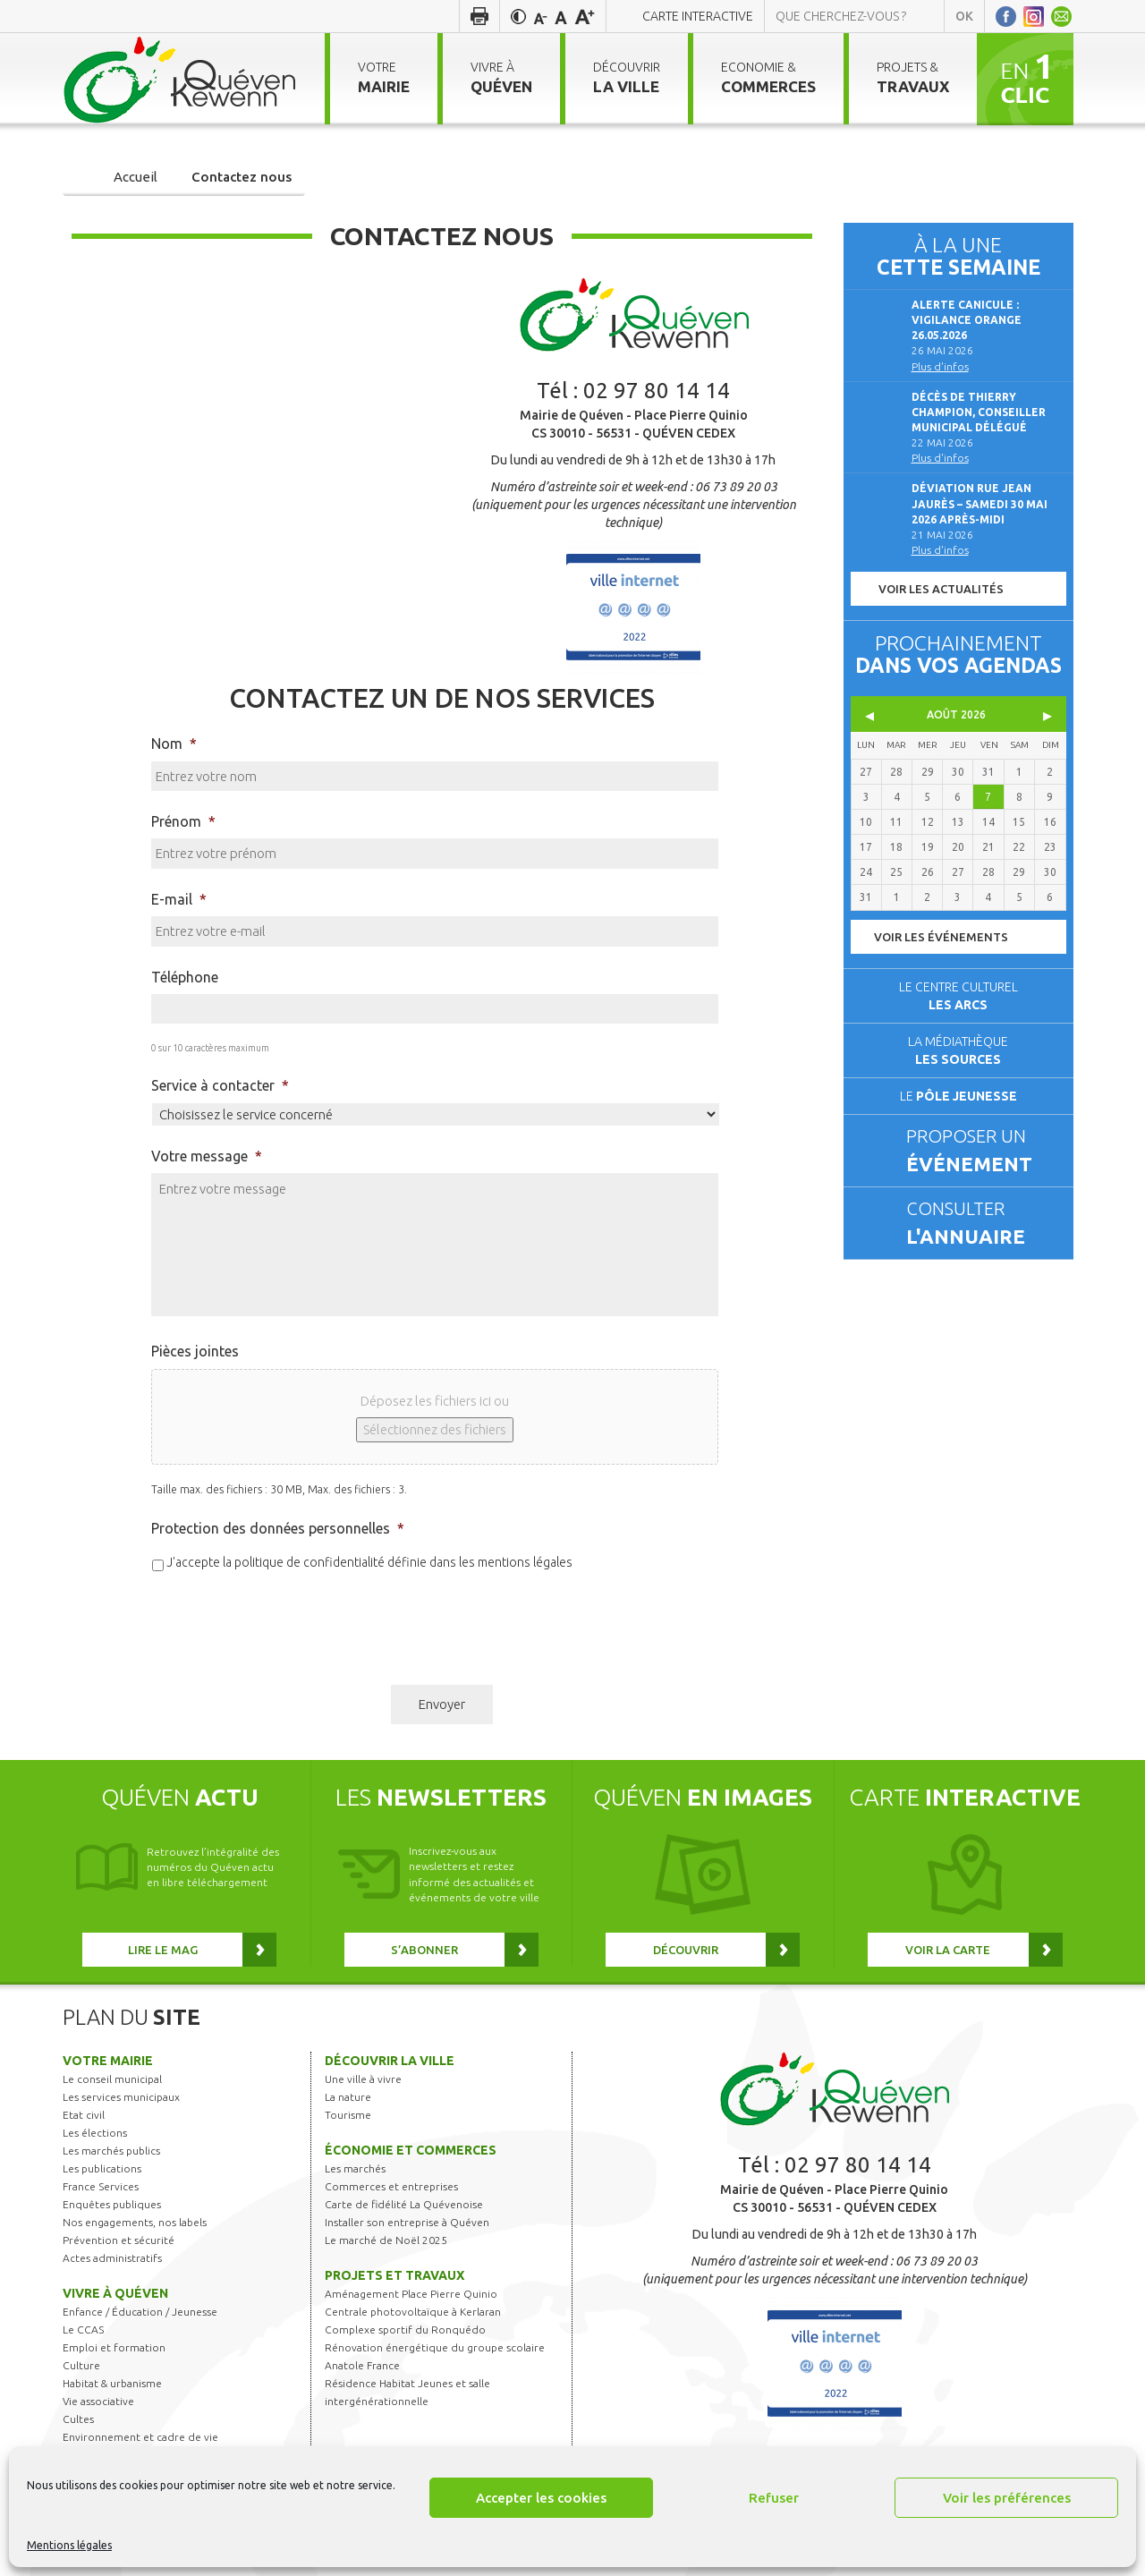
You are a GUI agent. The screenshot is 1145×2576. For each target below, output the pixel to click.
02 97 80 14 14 (656, 390)
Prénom (183, 821)
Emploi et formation (114, 2347)
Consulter (982, 1224)
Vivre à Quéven (115, 2293)
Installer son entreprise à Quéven (407, 2222)
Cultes (78, 2419)
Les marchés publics (111, 2150)
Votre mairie (108, 2060)
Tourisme (348, 2115)
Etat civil (84, 2115)
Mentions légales (69, 2545)
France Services (101, 2186)
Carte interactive (697, 16)
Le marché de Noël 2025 (386, 2240)
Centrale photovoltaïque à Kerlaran (413, 2311)
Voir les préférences (1007, 2497)
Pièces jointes (195, 1351)
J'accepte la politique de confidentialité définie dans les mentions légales (369, 1562)
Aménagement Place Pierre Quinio (411, 2294)
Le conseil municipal (112, 2079)
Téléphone (184, 977)
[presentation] (287, 1621)
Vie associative (98, 2401)
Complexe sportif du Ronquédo (405, 2329)
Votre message (206, 1156)
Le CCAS (83, 2329)
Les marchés (355, 2168)
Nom (174, 743)
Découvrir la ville (389, 2060)
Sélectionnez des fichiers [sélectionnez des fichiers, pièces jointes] (434, 1429)
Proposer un (982, 1151)
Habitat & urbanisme (112, 2383)
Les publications (102, 2168)
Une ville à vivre (363, 2079)
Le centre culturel (958, 996)
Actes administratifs (112, 2258)
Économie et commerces (410, 2150)
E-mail (179, 899)
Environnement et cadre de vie (140, 2437)
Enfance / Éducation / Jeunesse (140, 2311)
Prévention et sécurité (118, 2240)
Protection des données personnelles (277, 1528)
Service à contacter (220, 1085)
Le (958, 1096)
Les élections (95, 2132)
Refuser (774, 2497)
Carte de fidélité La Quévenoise (404, 2204)
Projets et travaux (394, 2275)
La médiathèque (958, 1050)
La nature (348, 2097)
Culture (81, 2365)
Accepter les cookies (541, 2497)
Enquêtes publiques (112, 2204)
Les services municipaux (121, 2097)
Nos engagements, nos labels (135, 2222)
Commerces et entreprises (391, 2186)
